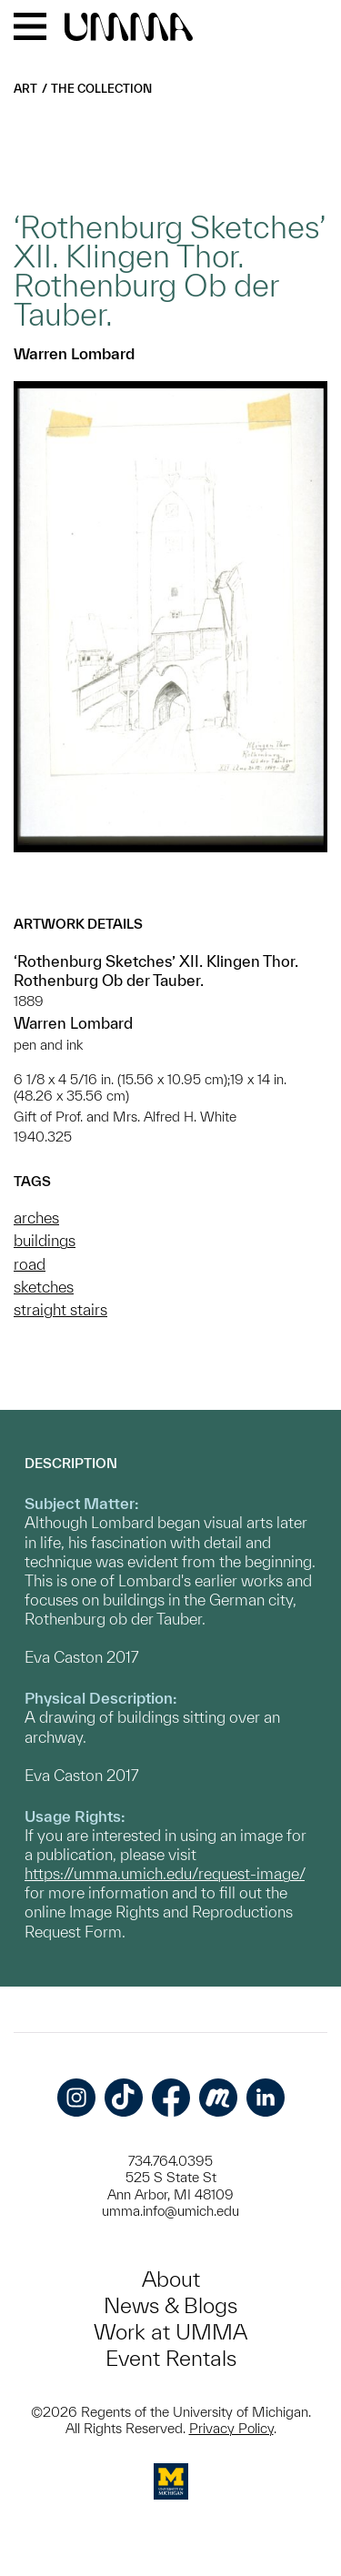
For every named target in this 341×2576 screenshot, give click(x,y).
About (171, 2279)
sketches (44, 1286)
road (29, 1264)
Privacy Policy (231, 2428)
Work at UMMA (170, 2331)
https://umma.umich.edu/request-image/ (165, 1873)
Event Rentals (170, 2358)
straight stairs (60, 1309)
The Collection (101, 89)
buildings (44, 1240)
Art (25, 89)
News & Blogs (170, 2305)
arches (36, 1217)
